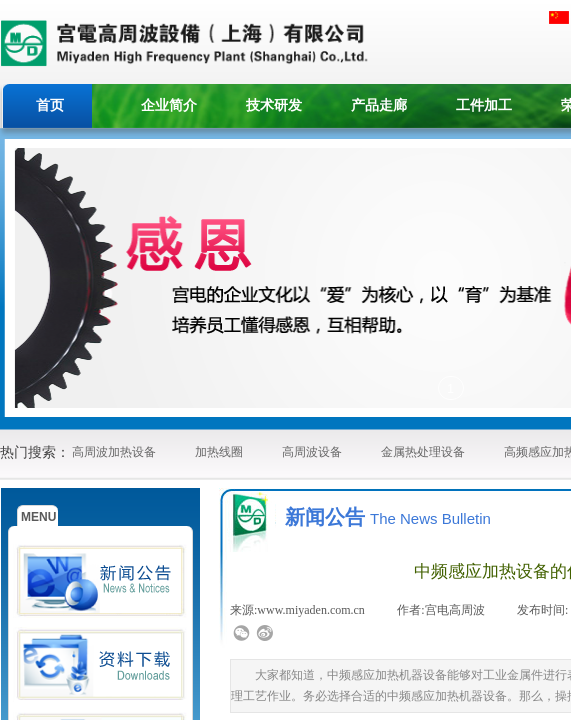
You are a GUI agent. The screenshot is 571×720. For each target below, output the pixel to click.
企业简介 (169, 105)
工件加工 (484, 105)
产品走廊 (379, 105)
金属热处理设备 (423, 452)
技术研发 (274, 105)
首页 (50, 105)
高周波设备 (312, 452)
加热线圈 (219, 452)
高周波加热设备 (114, 452)
